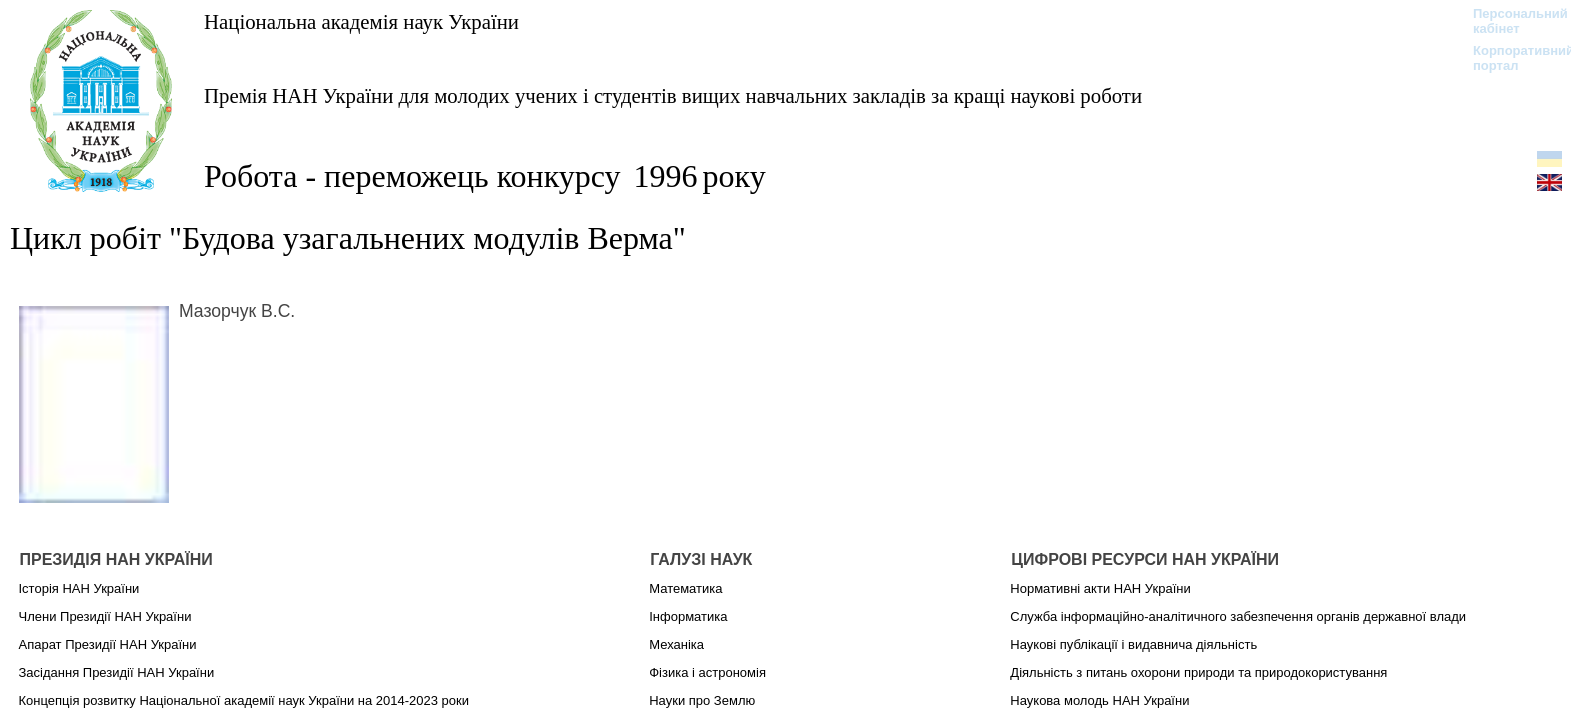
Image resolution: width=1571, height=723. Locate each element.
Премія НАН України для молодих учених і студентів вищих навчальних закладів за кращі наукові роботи (673, 95)
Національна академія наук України (361, 21)
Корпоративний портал (1510, 58)
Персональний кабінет (1510, 21)
